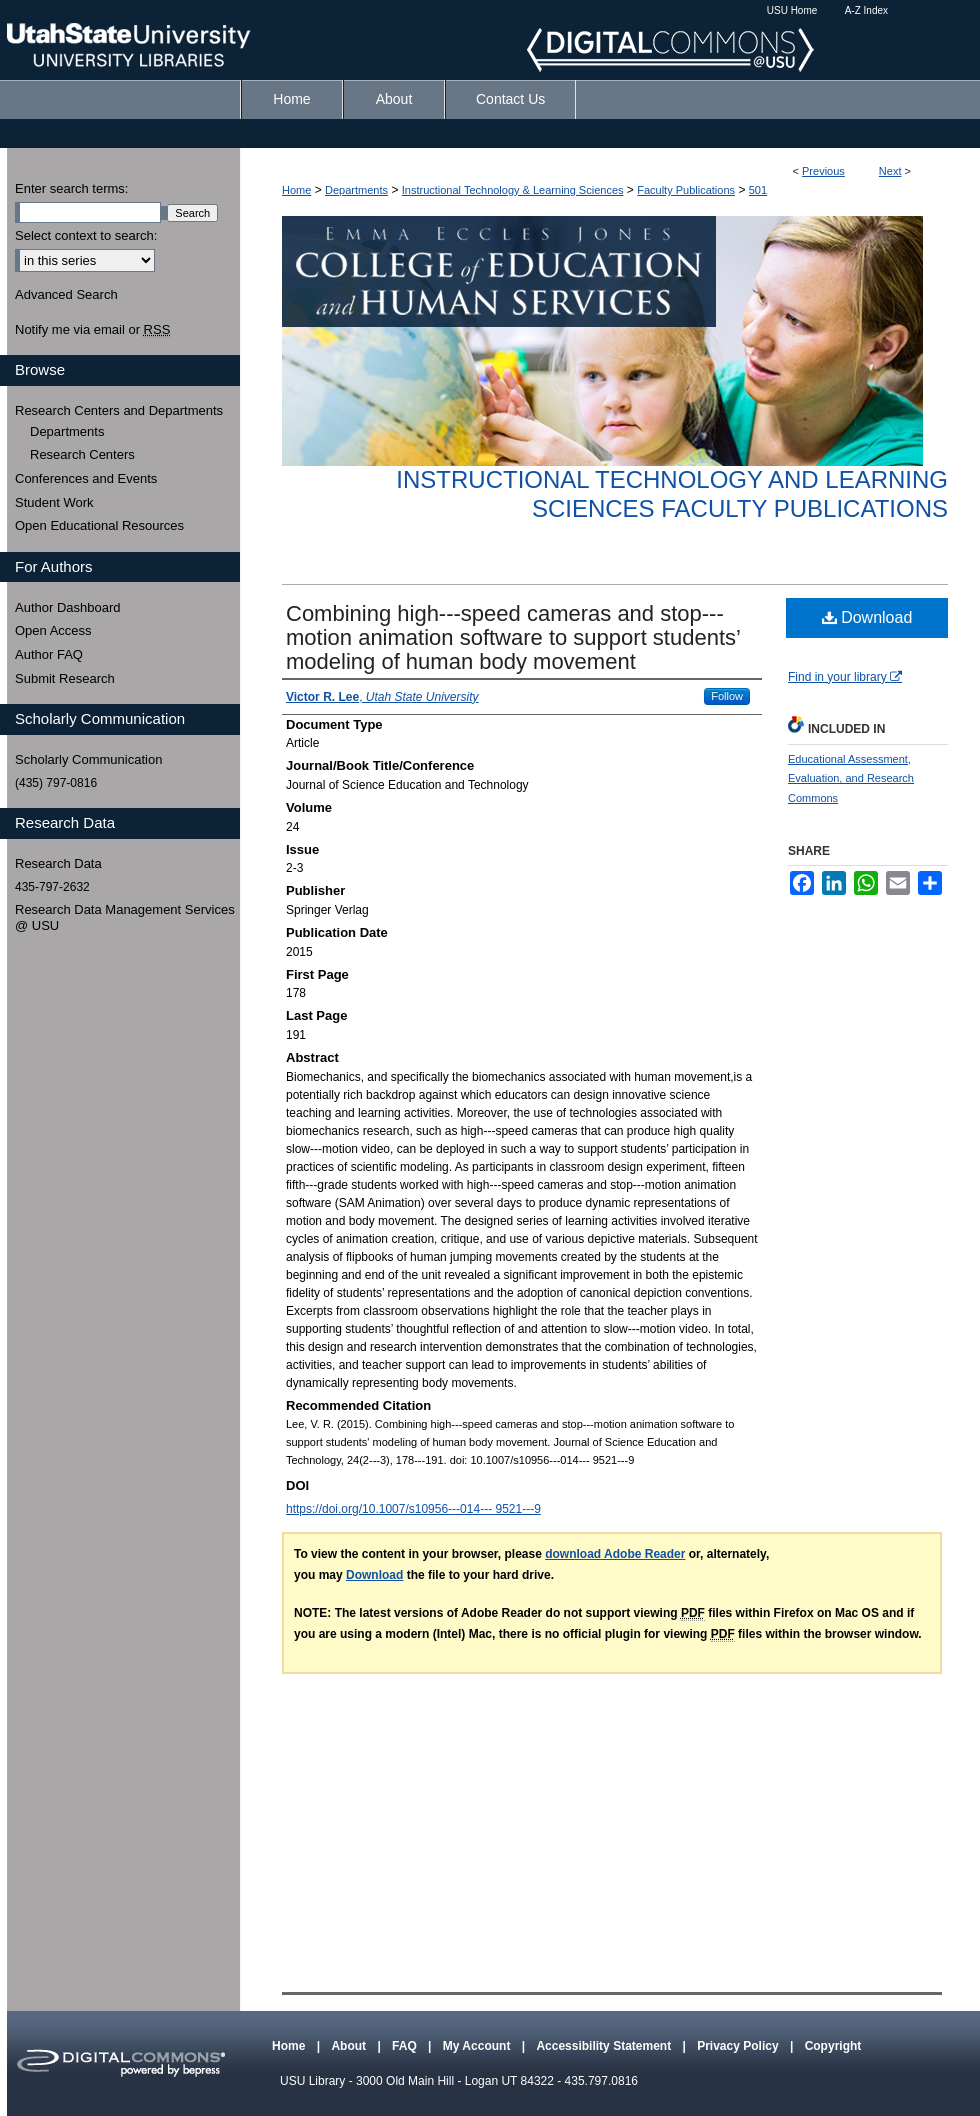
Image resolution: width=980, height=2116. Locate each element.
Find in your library (845, 677)
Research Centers (82, 454)
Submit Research (65, 678)
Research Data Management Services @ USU (125, 917)
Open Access (53, 630)
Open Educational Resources (99, 525)
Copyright (833, 2046)
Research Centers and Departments (119, 410)
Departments (356, 190)
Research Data (58, 863)
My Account (478, 2046)
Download (867, 617)
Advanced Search (66, 294)
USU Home (792, 10)
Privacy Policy (739, 2046)
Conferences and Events (86, 478)
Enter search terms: (71, 188)
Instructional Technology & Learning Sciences (513, 190)
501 (758, 190)
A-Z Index (866, 10)
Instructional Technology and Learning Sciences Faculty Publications (672, 494)
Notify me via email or (92, 330)
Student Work (54, 502)
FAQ (406, 2046)
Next (890, 171)
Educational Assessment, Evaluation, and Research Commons (851, 779)
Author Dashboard (68, 607)
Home (296, 190)
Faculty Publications (686, 190)
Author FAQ (49, 654)
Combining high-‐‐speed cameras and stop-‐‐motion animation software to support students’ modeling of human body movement (513, 637)
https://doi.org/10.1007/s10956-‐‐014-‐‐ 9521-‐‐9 (413, 1509)
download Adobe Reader (615, 1554)
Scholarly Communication (88, 759)
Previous (823, 171)
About (350, 2046)
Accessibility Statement (605, 2046)
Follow (727, 696)
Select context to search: (86, 235)
